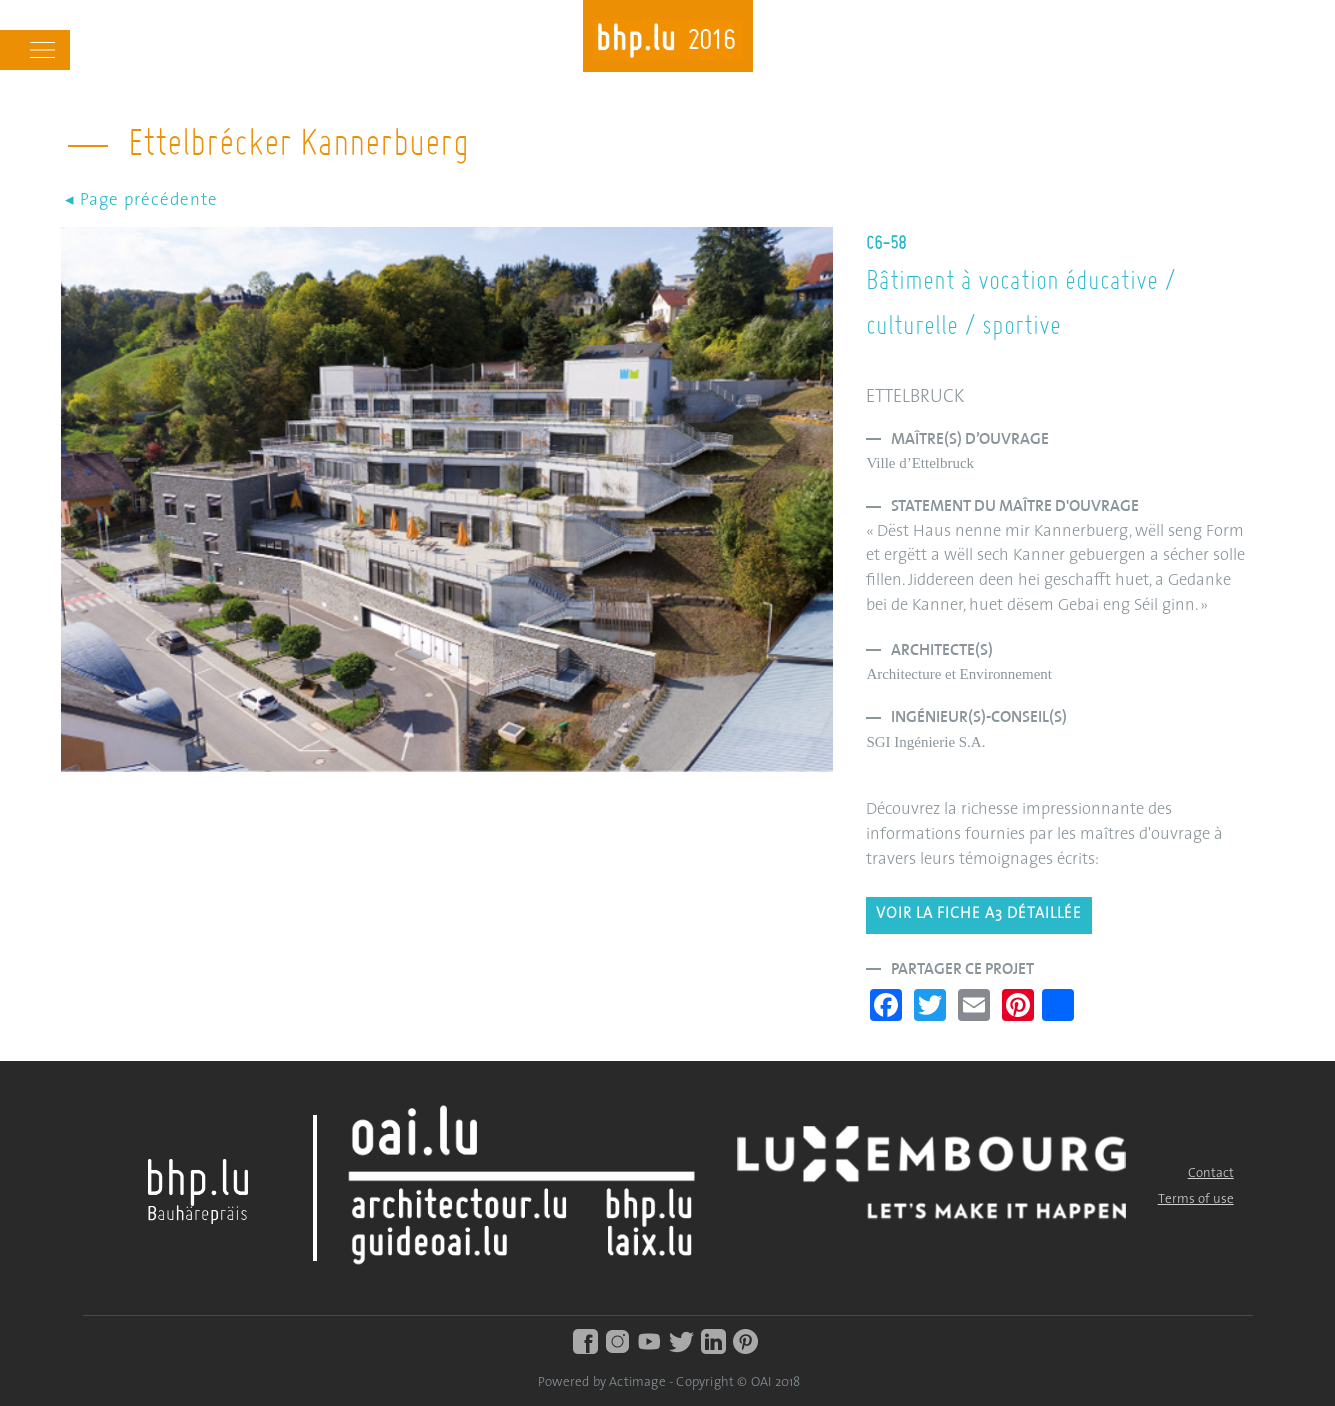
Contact (1211, 1173)
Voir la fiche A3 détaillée (979, 914)
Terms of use (1196, 1199)
